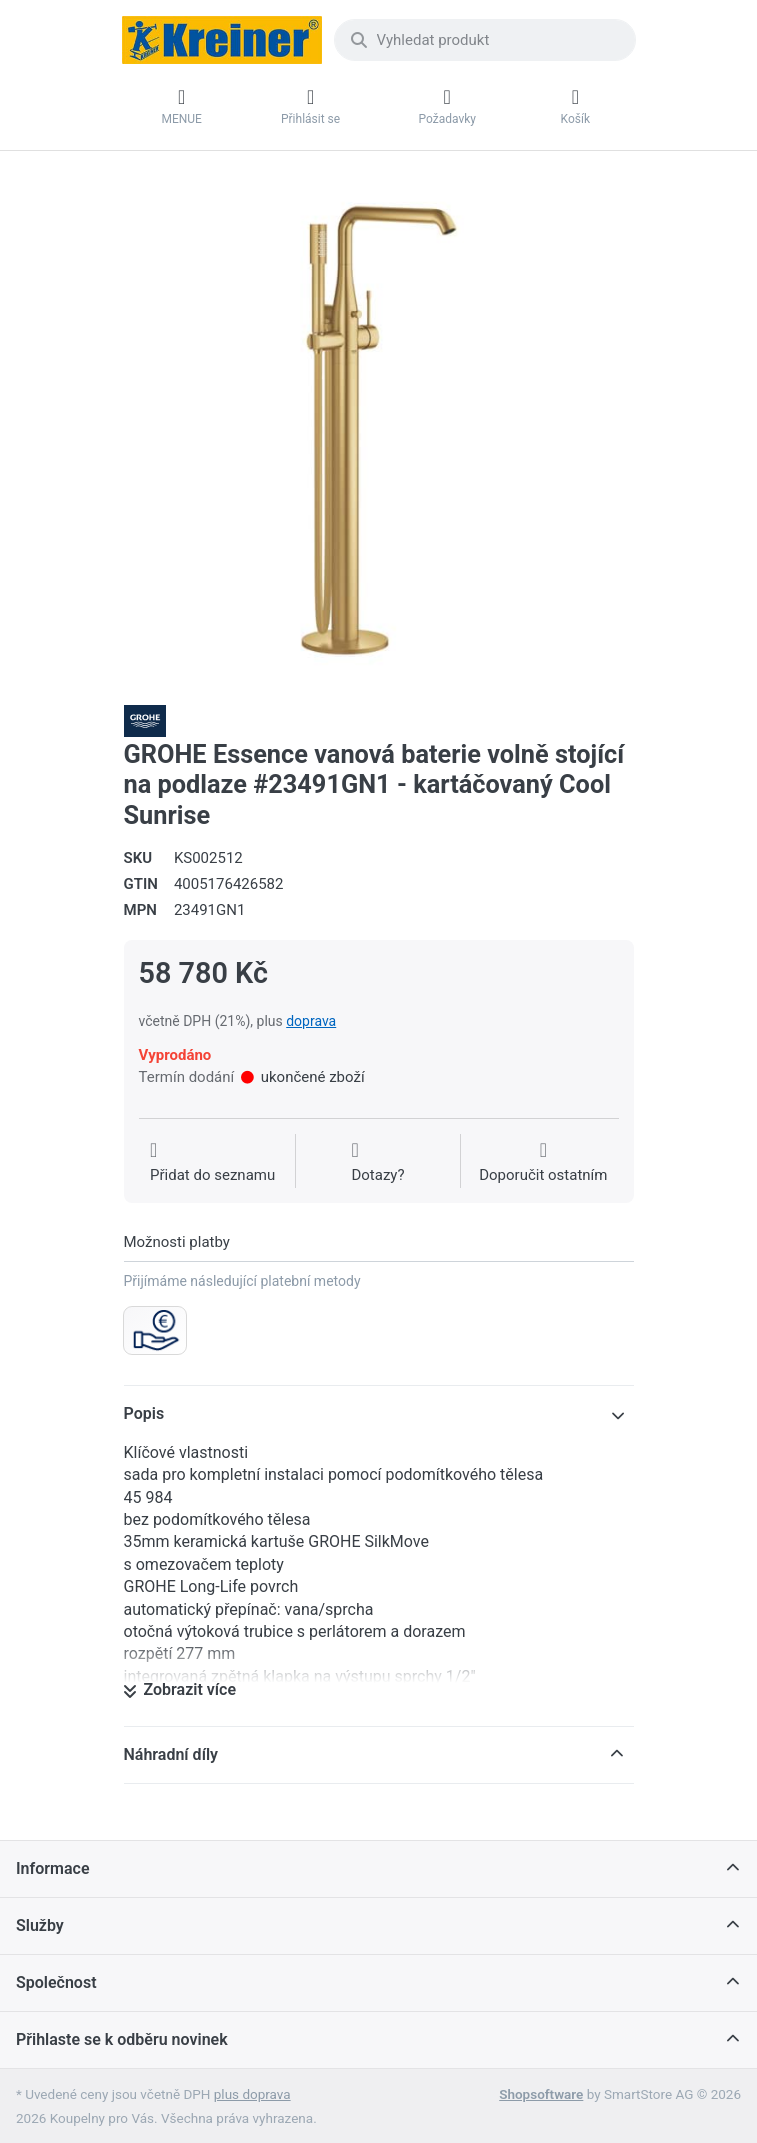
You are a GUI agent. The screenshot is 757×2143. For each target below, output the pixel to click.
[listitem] (379, 430)
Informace (52, 1868)
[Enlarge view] (379, 430)
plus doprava (252, 2094)
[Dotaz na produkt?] (377, 1163)
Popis (144, 1413)
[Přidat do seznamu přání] (212, 1163)
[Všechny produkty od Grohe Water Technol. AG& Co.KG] (145, 720)
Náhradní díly (171, 1754)
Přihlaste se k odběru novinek (122, 2039)
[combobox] (485, 40)
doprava (311, 1021)
